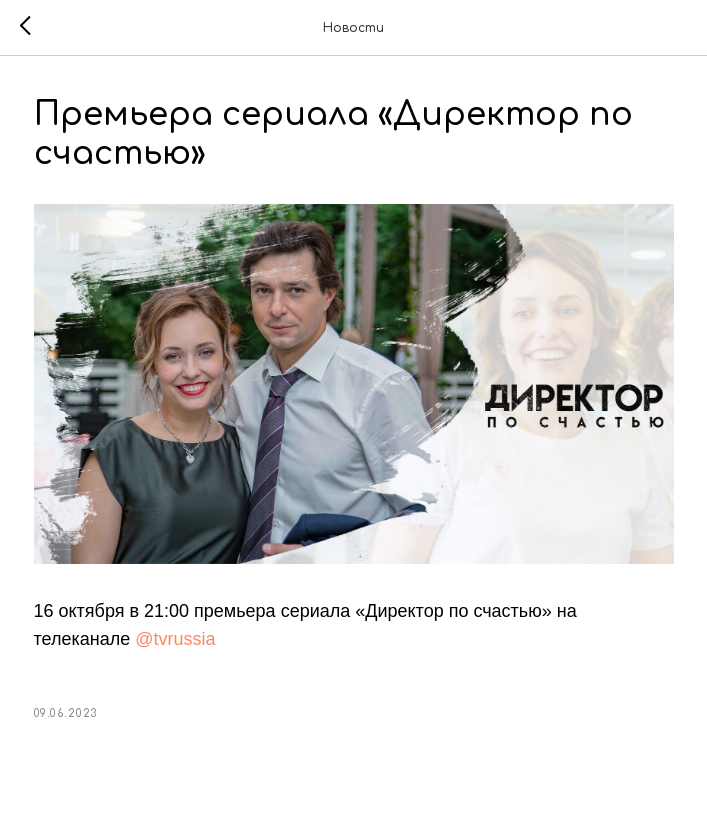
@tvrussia (175, 639)
